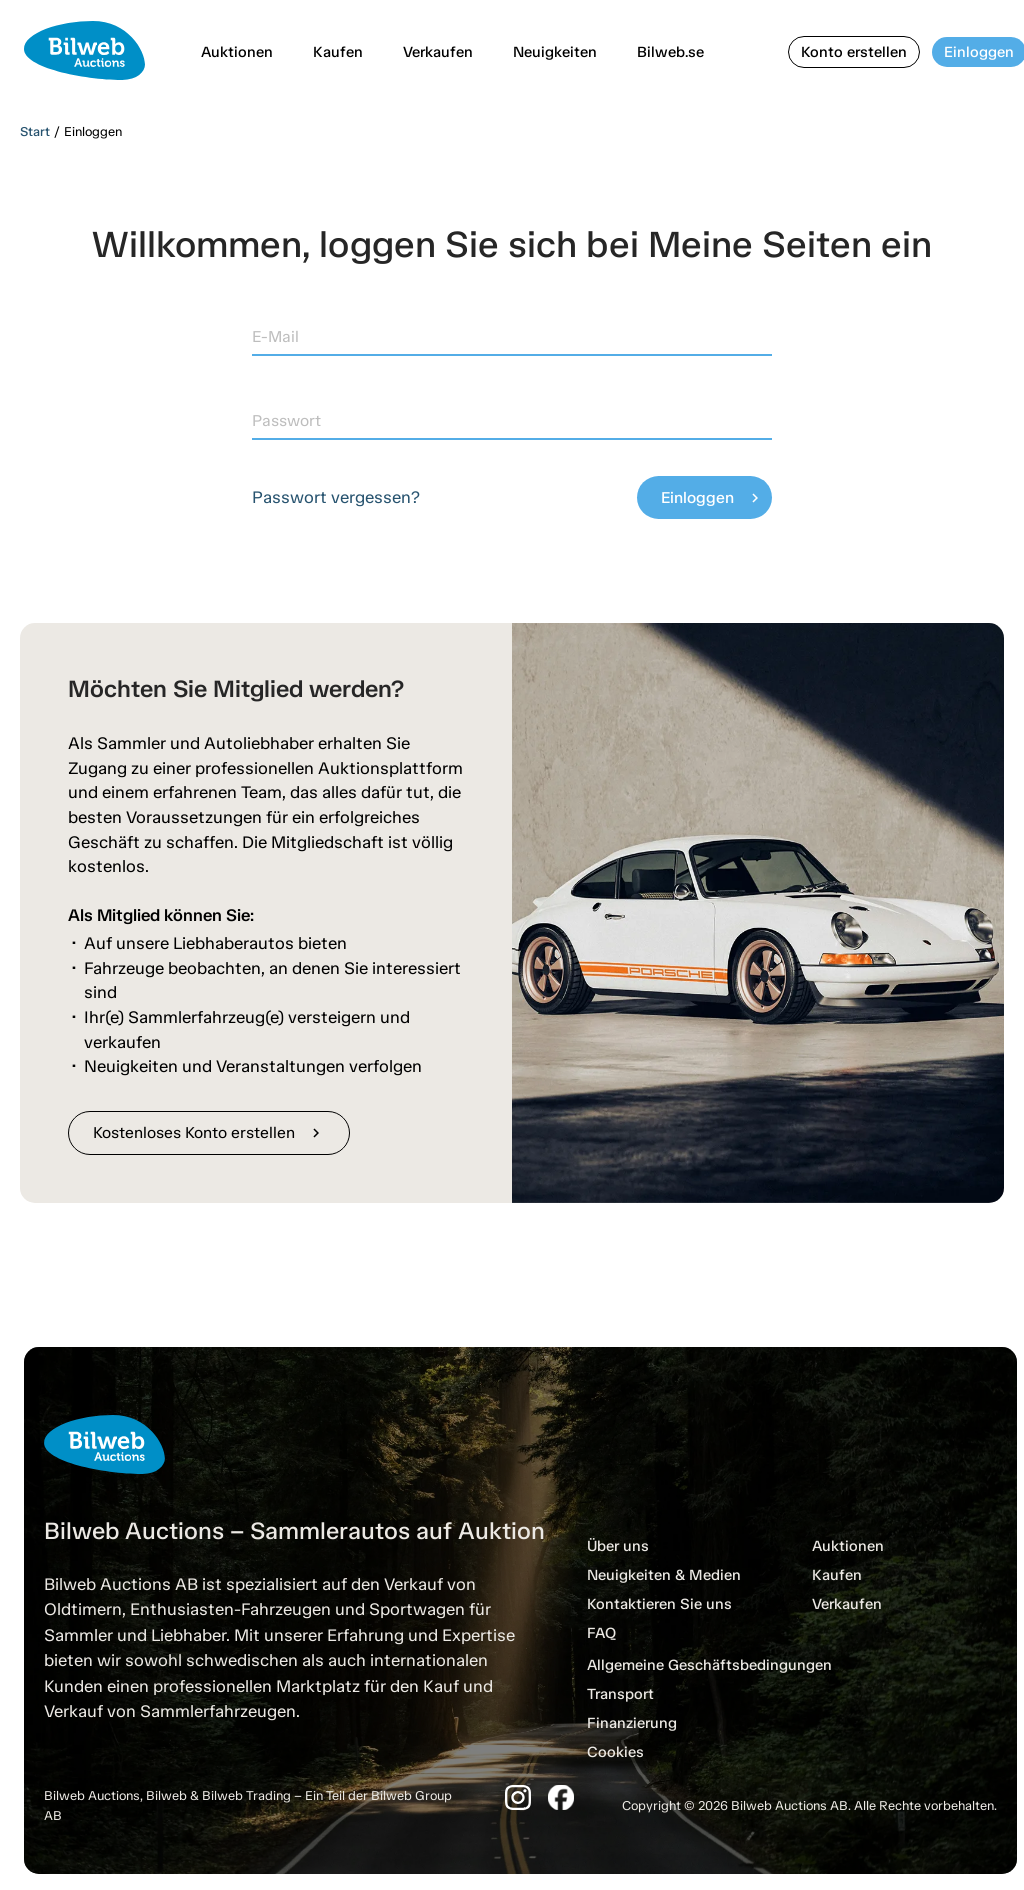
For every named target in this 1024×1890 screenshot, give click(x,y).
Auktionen (237, 52)
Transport (620, 1694)
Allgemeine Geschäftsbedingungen (709, 1665)
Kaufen (338, 52)
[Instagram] (518, 1797)
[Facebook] (561, 1797)
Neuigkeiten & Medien (664, 1575)
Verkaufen (438, 52)
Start (35, 131)
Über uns (618, 1546)
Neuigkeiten (555, 52)
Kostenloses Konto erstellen (209, 1132)
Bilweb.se (670, 52)
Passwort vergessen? (336, 497)
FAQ (601, 1633)
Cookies (615, 1752)
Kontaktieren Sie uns (659, 1604)
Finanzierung (632, 1723)
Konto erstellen (854, 52)
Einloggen (712, 497)
